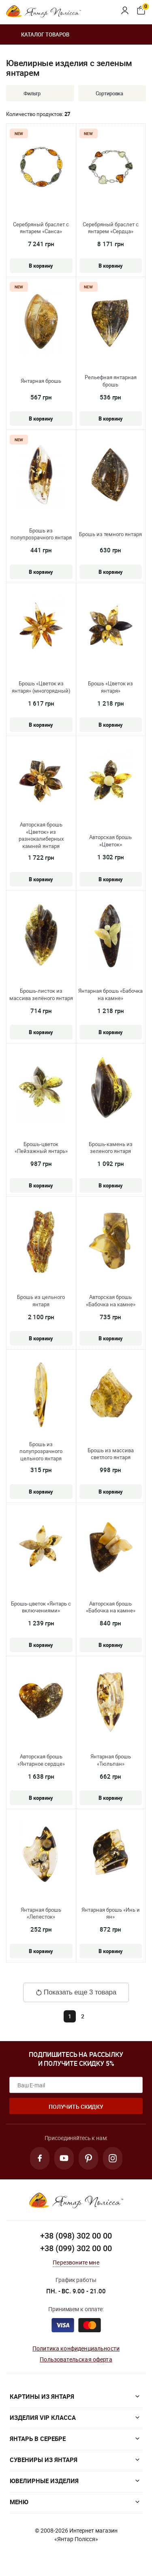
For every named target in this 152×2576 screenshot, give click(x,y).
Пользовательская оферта (76, 2359)
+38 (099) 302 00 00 (76, 2248)
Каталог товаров (37, 34)
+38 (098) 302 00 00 (76, 2235)
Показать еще (76, 1992)
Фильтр (26, 93)
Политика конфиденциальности (76, 2348)
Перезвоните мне (76, 2262)
